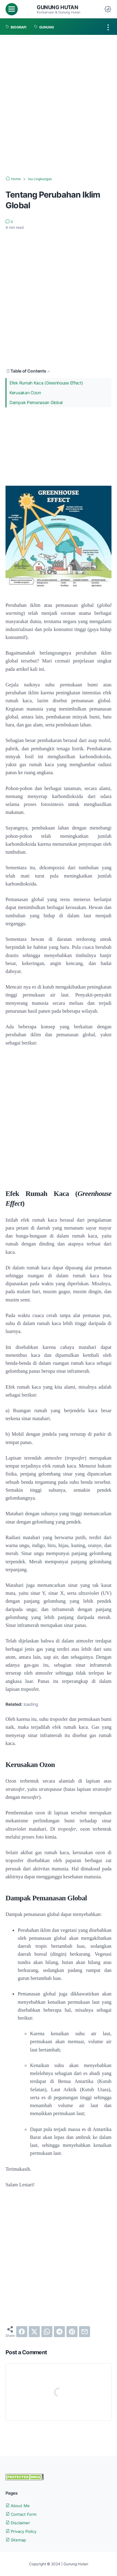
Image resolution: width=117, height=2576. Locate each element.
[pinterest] (71, 2331)
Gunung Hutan (58, 7)
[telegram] (59, 2331)
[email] (84, 2331)
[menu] (12, 9)
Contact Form (22, 2513)
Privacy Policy (22, 2530)
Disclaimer (19, 2522)
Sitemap (17, 2539)
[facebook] (21, 2331)
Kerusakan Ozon (25, 392)
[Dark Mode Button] (107, 9)
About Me (18, 2505)
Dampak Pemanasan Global (35, 402)
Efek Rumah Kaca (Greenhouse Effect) (46, 382)
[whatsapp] (46, 2331)
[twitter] (34, 2331)
